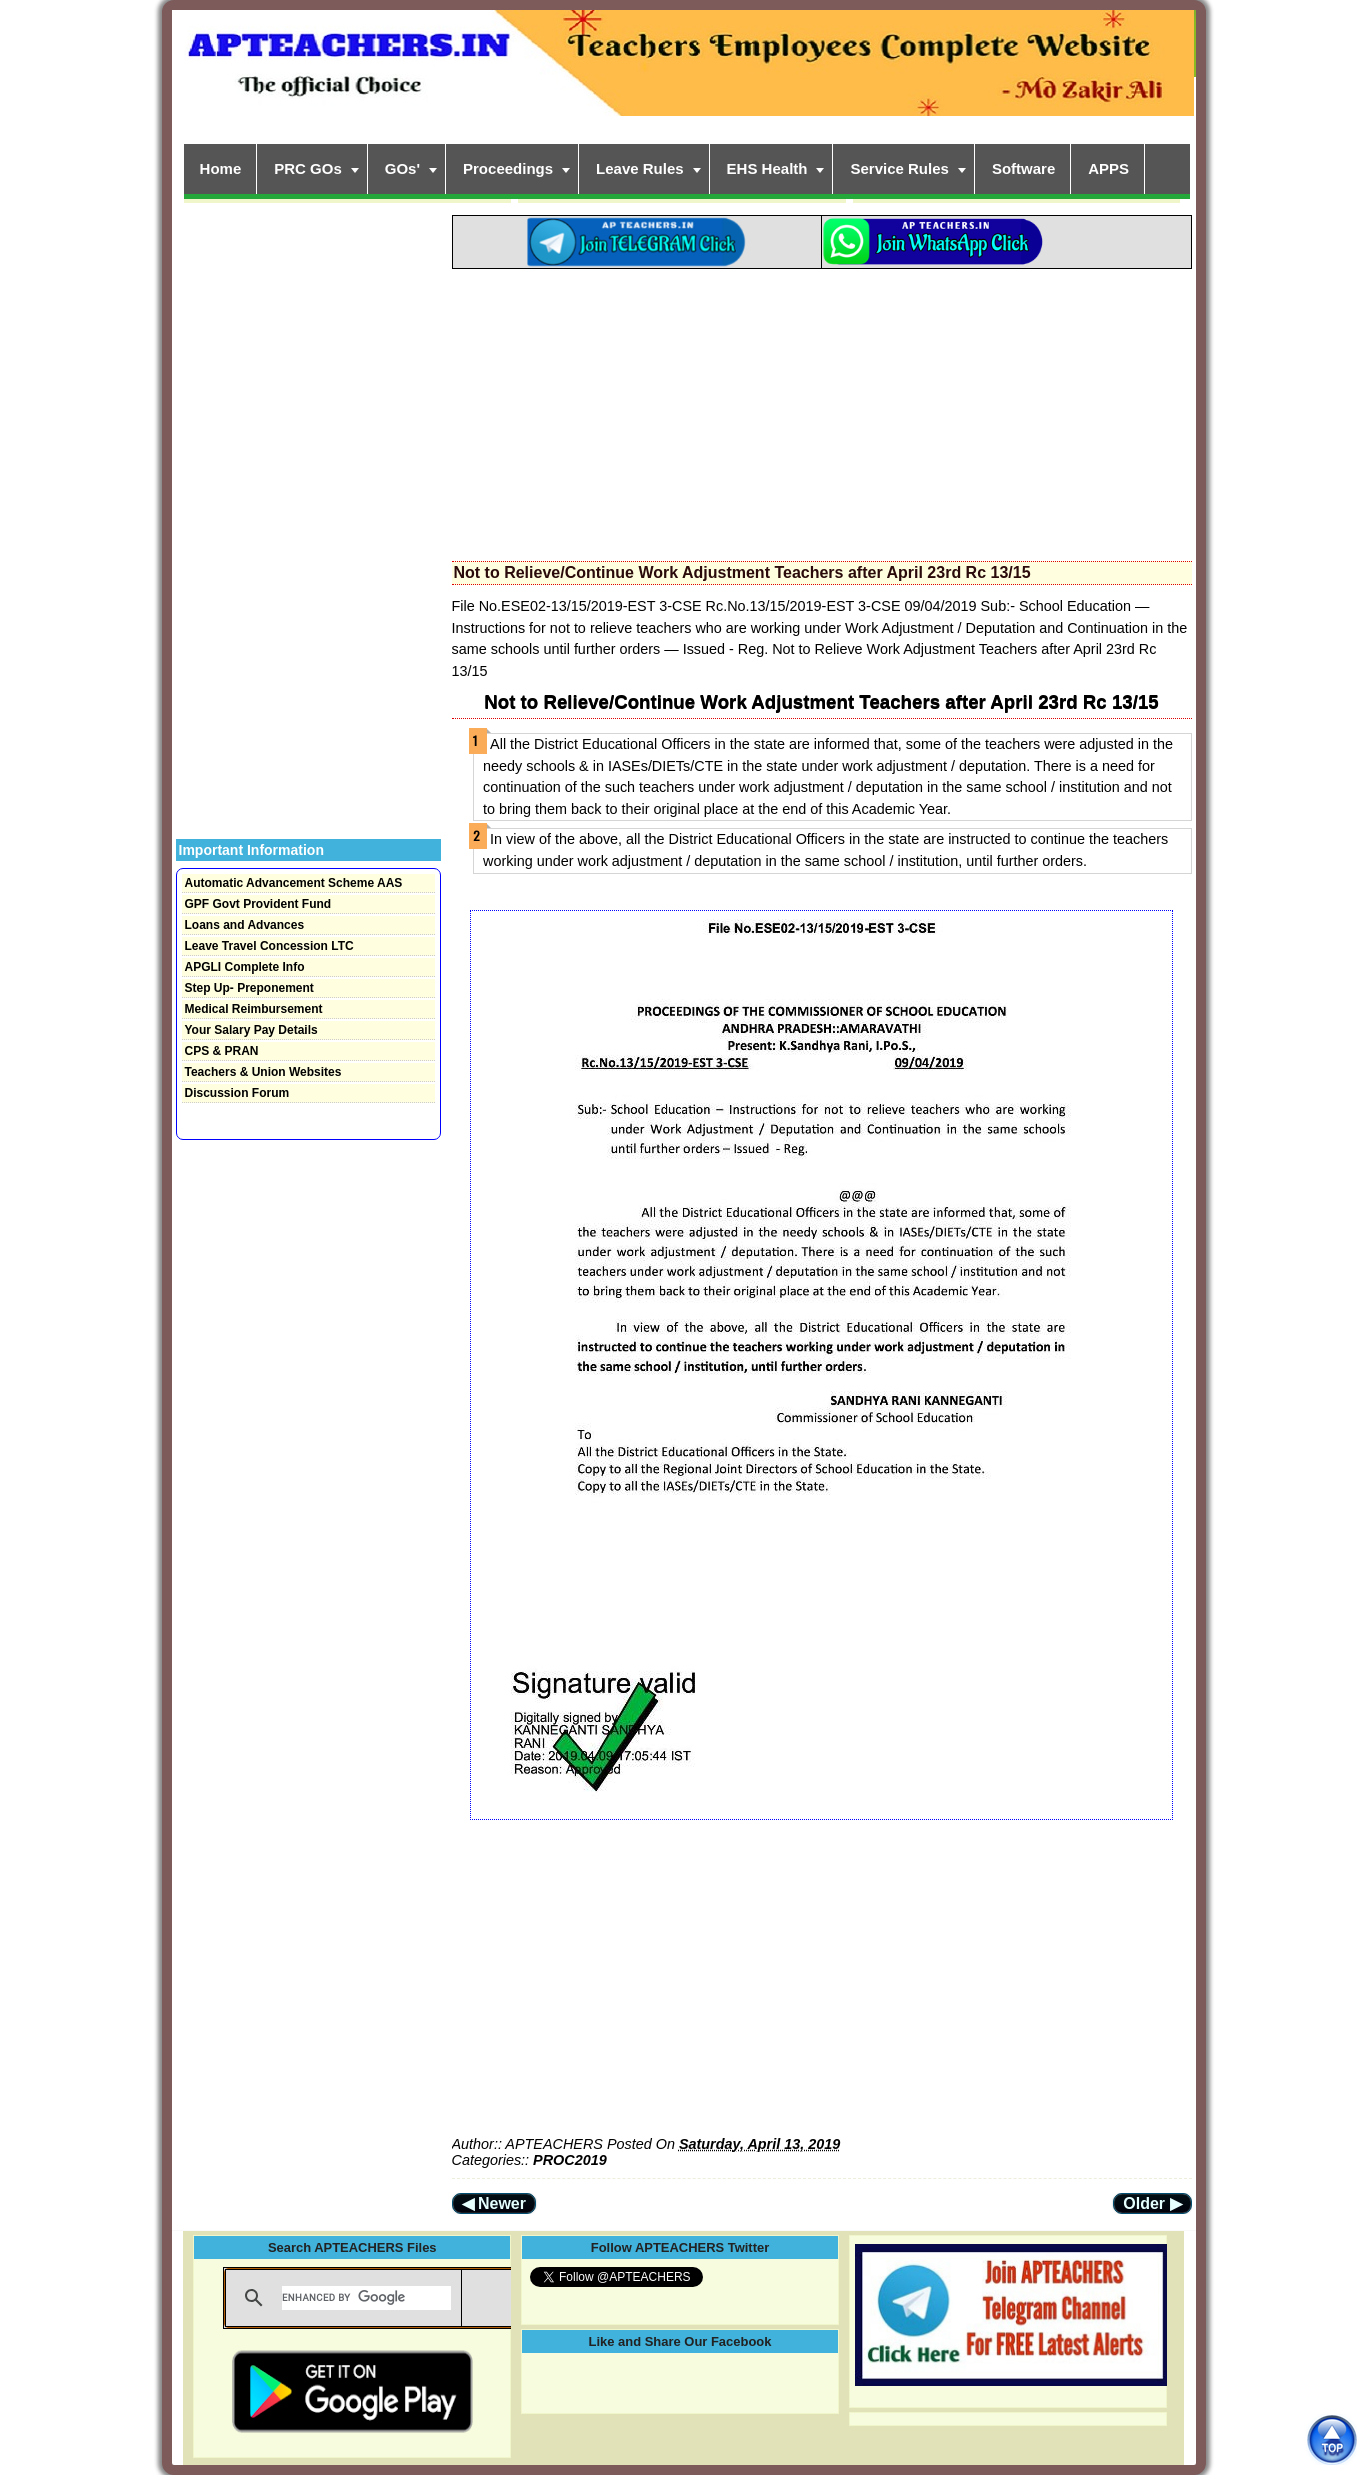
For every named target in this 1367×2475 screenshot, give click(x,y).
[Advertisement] (822, 409)
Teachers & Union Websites (263, 1072)
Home (221, 168)
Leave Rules (640, 168)
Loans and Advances (245, 925)
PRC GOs (308, 168)
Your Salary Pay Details (251, 1030)
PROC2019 (570, 2160)
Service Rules (899, 168)
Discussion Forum (237, 1093)
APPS (1108, 168)
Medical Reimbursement (254, 1009)
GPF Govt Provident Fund (258, 904)
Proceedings (508, 168)
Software (1023, 168)
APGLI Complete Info (245, 967)
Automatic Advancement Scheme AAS (294, 883)
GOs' (402, 168)
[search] (366, 2298)
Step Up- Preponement (249, 988)
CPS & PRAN (222, 1051)
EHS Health (767, 168)
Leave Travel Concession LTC (269, 946)
